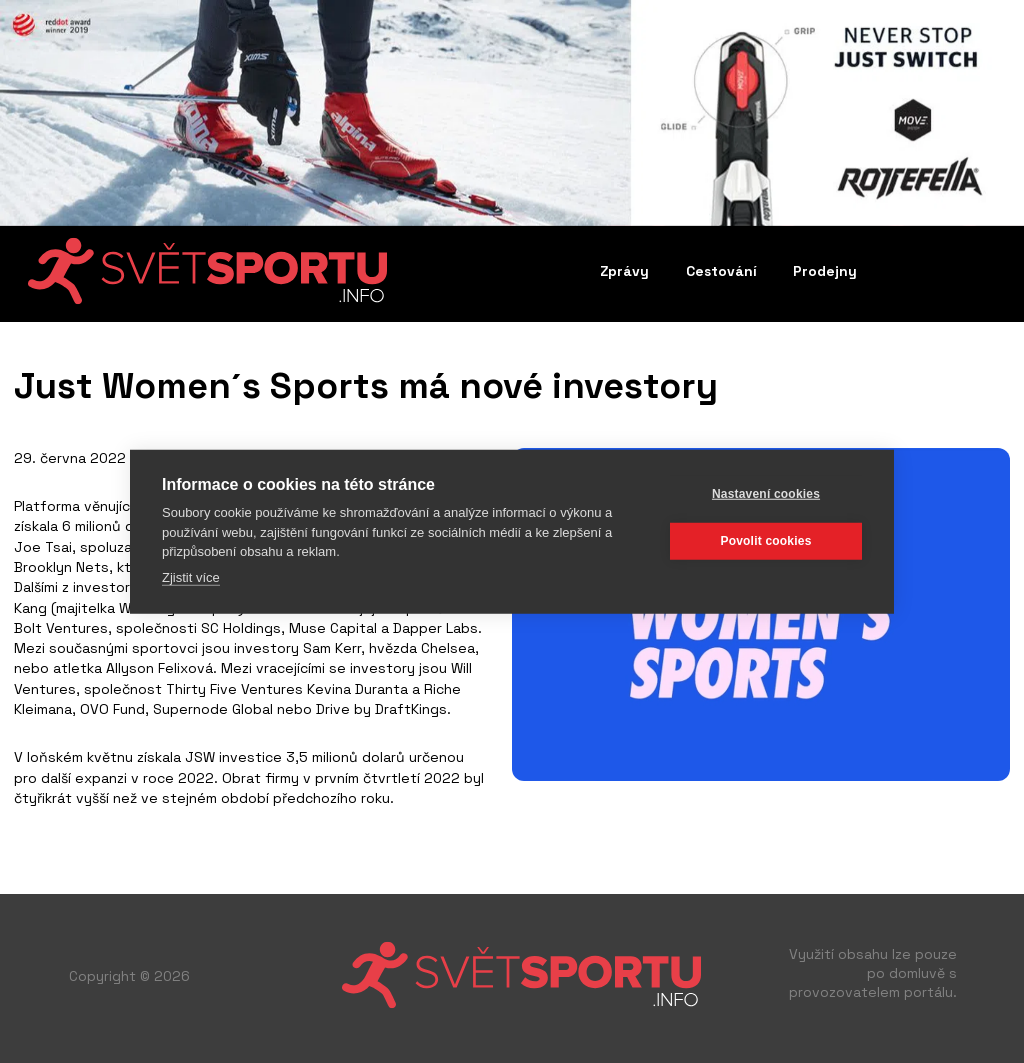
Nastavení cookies (766, 494)
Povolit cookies (765, 541)
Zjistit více (191, 576)
